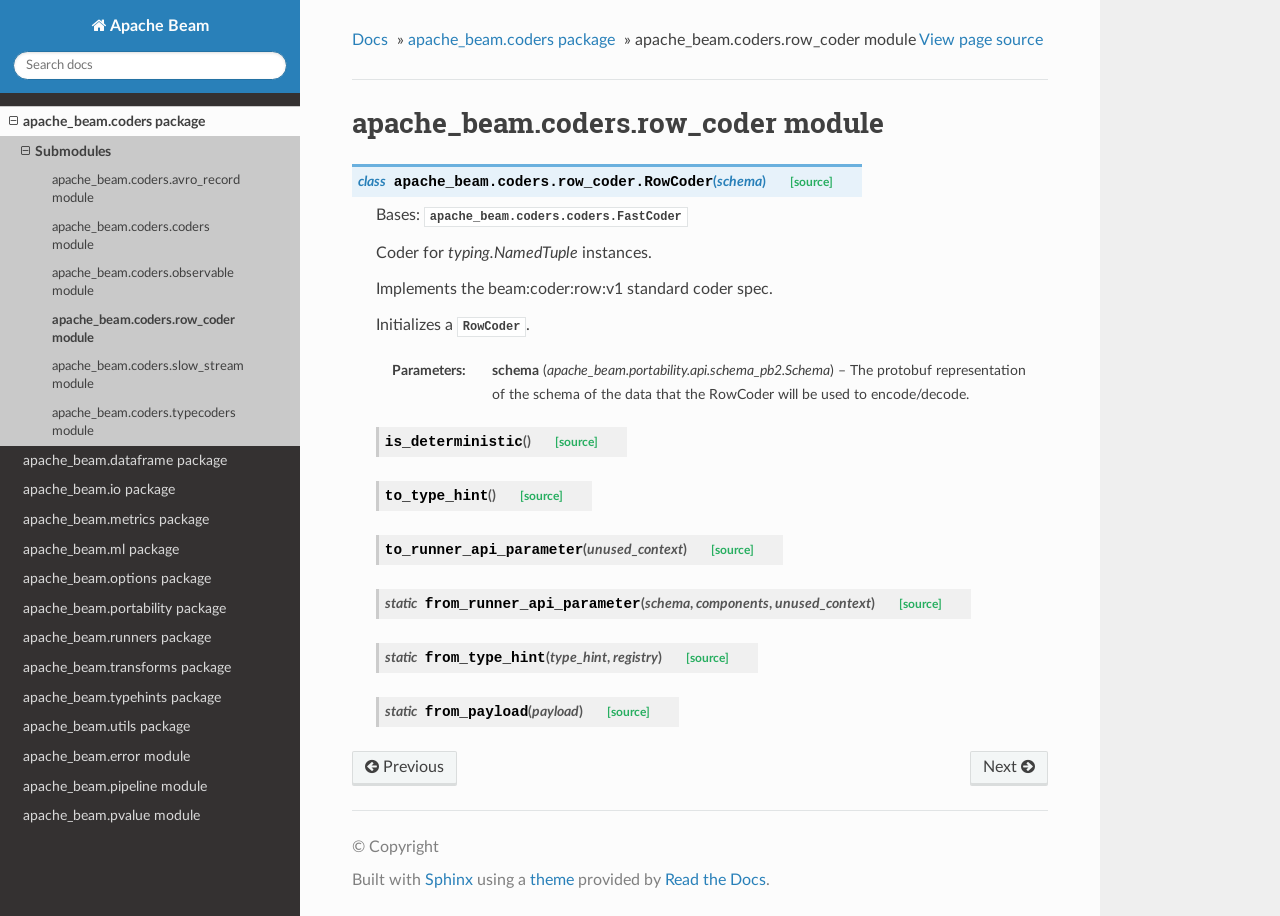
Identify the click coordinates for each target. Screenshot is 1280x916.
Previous (404, 767)
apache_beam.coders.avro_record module (146, 189)
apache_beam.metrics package (116, 519)
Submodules (66, 152)
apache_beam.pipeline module (115, 786)
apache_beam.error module (106, 756)
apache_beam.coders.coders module (131, 236)
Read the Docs (715, 880)
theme (552, 880)
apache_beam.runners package (117, 637)
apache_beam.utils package (106, 726)
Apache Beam (158, 26)
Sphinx (449, 880)
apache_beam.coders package (107, 122)
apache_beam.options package (117, 578)
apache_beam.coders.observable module (143, 282)
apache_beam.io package (99, 489)
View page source (981, 40)
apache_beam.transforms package (127, 667)
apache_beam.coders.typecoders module (144, 422)
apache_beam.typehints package (122, 697)
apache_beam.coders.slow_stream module (148, 375)
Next (1009, 767)
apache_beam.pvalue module (111, 815)
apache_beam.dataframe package (125, 460)
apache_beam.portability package (124, 608)
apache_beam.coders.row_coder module (143, 329)
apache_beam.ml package (101, 549)
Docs (370, 40)
